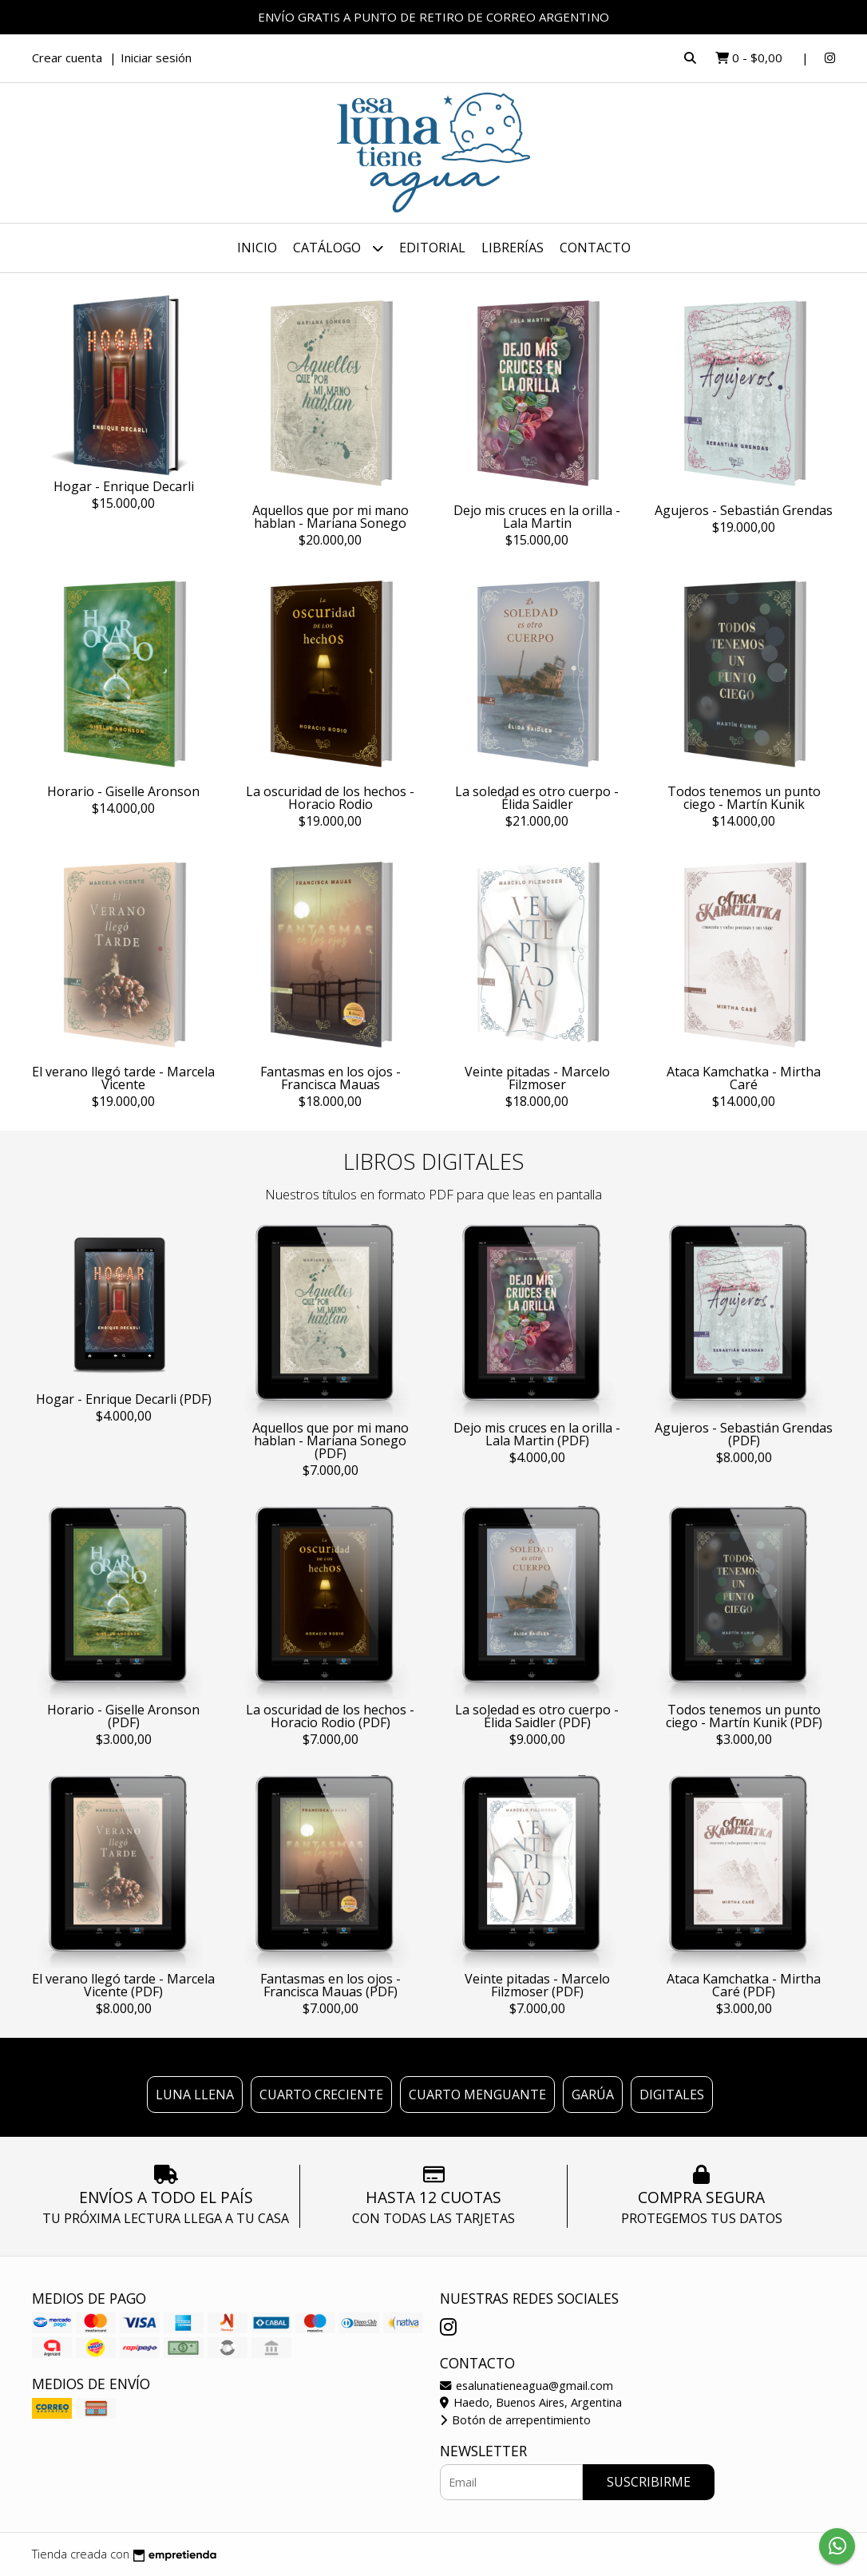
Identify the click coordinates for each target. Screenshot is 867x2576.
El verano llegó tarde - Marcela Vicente (123, 1078)
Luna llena (195, 2094)
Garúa (593, 2094)
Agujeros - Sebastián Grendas (744, 510)
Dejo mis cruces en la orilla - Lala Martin (536, 516)
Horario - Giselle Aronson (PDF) (123, 1716)
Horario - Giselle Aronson (123, 791)
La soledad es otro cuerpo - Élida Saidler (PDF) (537, 1716)
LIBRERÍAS (512, 247)
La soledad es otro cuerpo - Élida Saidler (537, 798)
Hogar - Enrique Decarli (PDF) (124, 1399)
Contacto (595, 247)
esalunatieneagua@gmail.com (526, 2385)
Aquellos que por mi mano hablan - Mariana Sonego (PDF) (330, 1440)
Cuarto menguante (477, 2094)
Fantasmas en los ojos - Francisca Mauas (330, 1078)
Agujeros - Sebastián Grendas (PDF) (744, 1434)
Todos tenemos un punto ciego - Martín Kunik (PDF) (744, 1716)
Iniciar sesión (156, 57)
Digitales (671, 2094)
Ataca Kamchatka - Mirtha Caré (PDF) (744, 1985)
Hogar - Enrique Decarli (123, 486)
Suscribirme (649, 2482)
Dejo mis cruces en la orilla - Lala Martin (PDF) (536, 1434)
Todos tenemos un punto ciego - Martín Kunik (744, 798)
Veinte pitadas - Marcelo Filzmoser (537, 1078)
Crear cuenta (67, 57)
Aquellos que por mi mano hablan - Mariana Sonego (330, 516)
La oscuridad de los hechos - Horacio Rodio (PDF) (330, 1716)
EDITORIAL (432, 247)
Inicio (257, 247)
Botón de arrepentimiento (515, 2419)
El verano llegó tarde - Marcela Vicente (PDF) (123, 1985)
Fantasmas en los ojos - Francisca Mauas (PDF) (330, 1985)
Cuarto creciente (321, 2094)
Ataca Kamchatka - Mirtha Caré (744, 1078)
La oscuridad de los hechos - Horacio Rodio (330, 798)
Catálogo (338, 248)
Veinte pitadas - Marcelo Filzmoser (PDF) (537, 1985)
